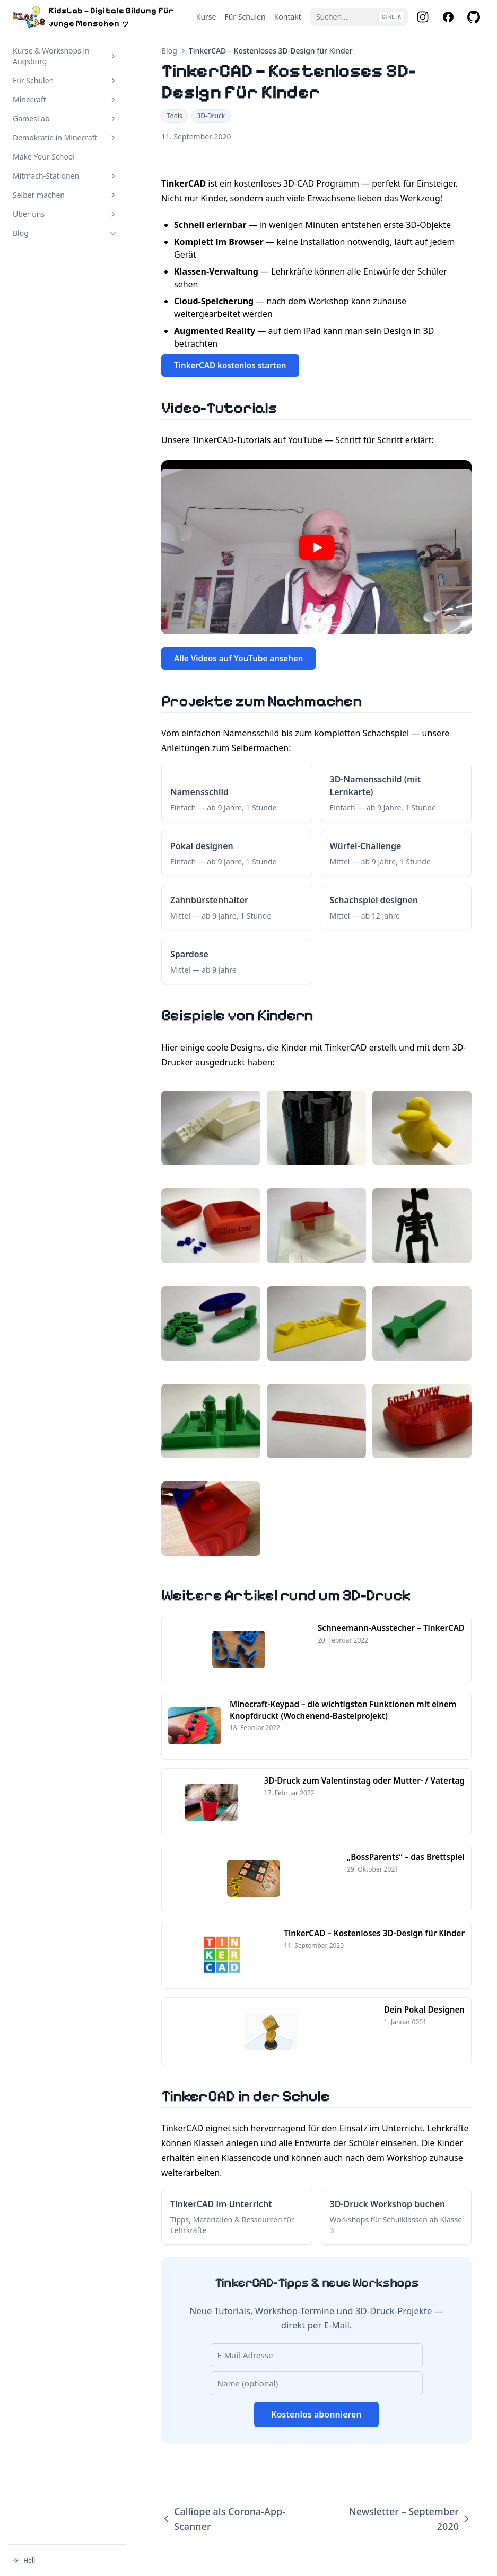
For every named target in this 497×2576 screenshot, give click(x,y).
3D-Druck (211, 115)
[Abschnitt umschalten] (113, 56)
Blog (169, 51)
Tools (174, 115)
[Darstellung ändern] (67, 2560)
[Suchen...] (359, 17)
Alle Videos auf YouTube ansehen (238, 658)
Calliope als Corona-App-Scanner (223, 2519)
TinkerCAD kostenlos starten (230, 365)
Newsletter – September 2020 (410, 2519)
